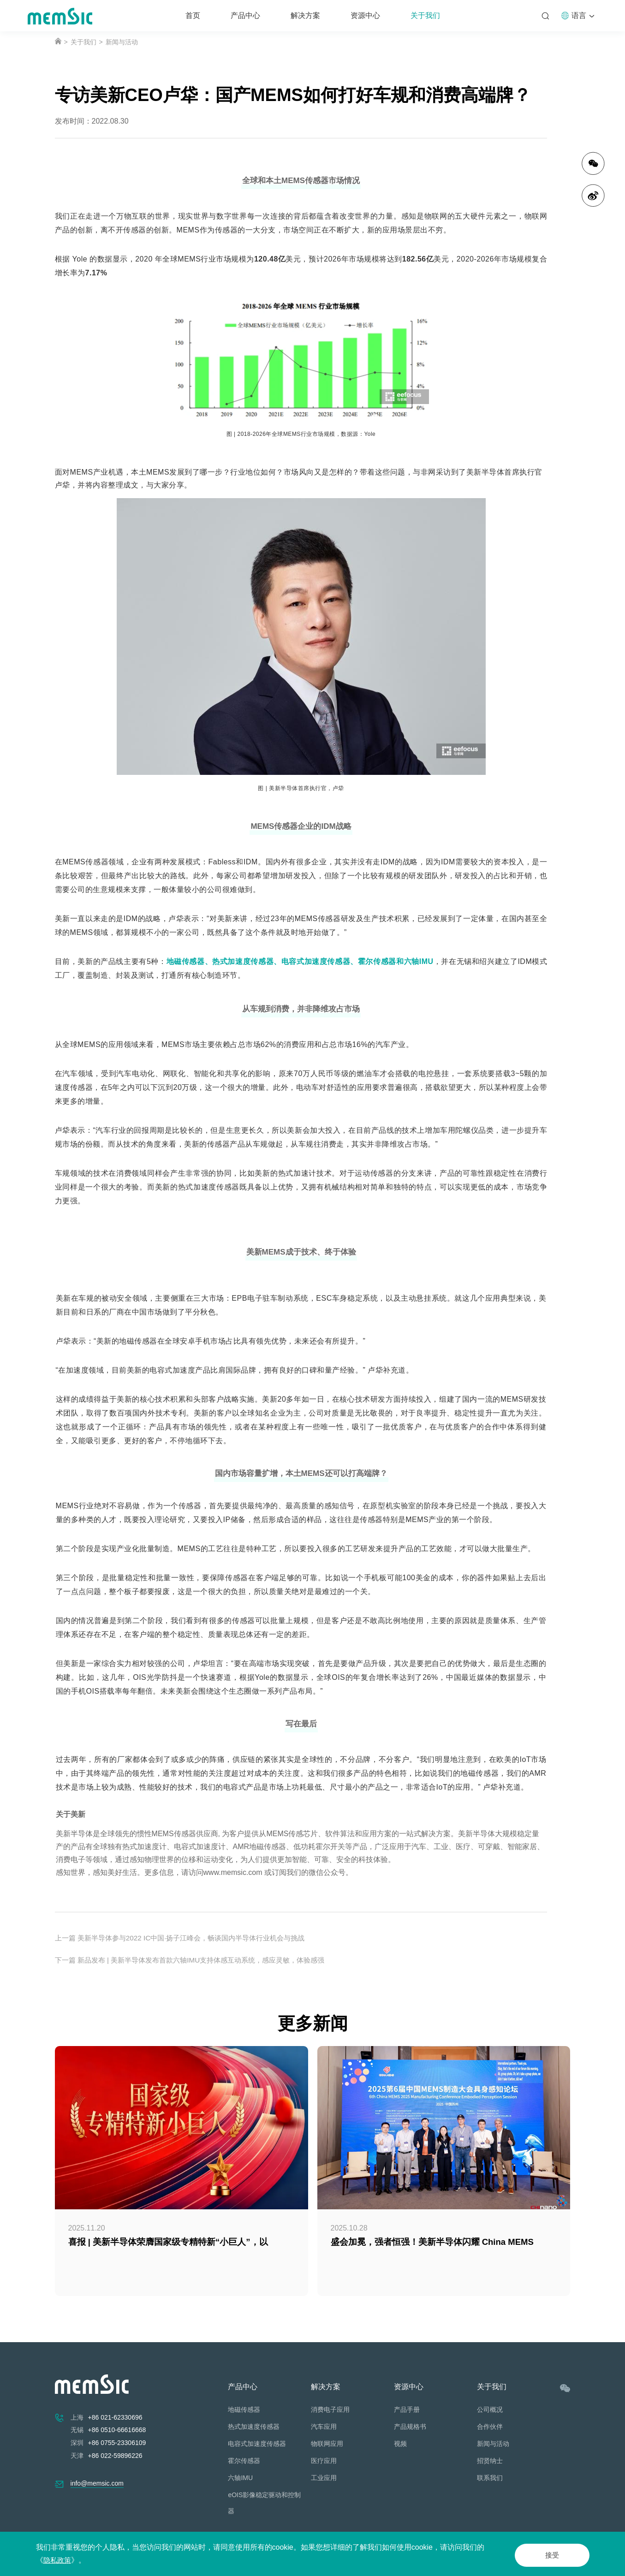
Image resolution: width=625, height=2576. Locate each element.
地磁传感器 (244, 2409)
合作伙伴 (490, 2426)
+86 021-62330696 (115, 2417)
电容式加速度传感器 (257, 2443)
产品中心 (245, 15)
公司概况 (490, 2409)
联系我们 (490, 2477)
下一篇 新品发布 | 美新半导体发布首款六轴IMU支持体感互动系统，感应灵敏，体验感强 (198, 1960)
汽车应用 (324, 2426)
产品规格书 (410, 2426)
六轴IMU (240, 2477)
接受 (545, 2554)
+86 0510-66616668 (117, 2429)
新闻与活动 (122, 42)
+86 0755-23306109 (117, 2442)
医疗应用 (324, 2460)
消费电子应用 (330, 2409)
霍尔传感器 (244, 2460)
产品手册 (407, 2409)
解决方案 (305, 15)
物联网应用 (327, 2443)
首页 (192, 15)
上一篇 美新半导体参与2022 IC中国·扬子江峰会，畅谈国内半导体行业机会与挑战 (188, 1938)
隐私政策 (58, 2560)
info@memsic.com (97, 2483)
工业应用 (324, 2477)
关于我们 (425, 15)
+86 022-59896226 (115, 2455)
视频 (400, 2443)
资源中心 (365, 15)
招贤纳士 (490, 2460)
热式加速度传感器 (254, 2426)
